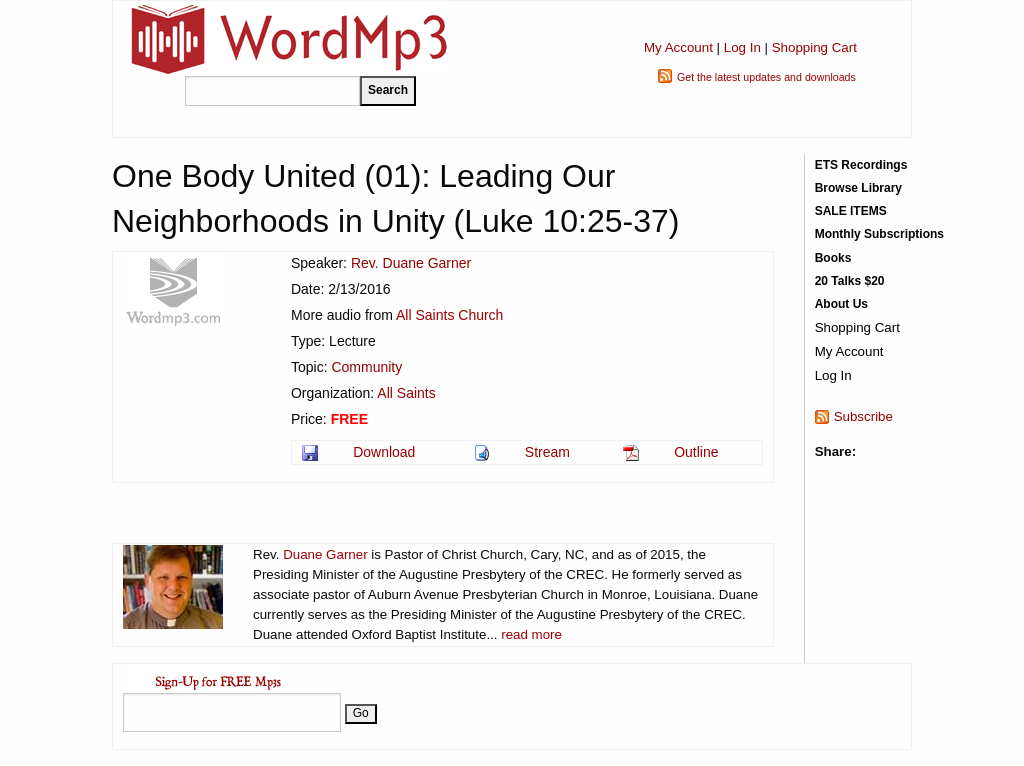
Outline (696, 452)
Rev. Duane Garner (411, 263)
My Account (678, 47)
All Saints (406, 393)
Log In (742, 47)
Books (833, 258)
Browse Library (858, 188)
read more (531, 634)
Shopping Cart (814, 47)
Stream (547, 452)
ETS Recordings (861, 165)
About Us (841, 304)
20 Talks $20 (850, 281)
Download (384, 452)
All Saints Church (449, 315)
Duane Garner (325, 554)
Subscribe (863, 416)
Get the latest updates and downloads (766, 77)
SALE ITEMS (851, 211)
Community (366, 367)
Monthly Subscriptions (879, 234)
